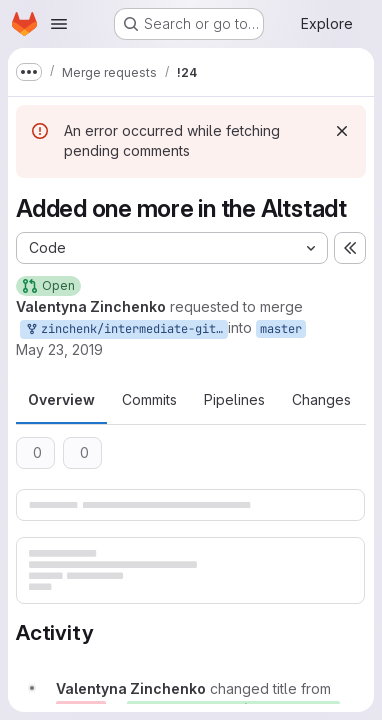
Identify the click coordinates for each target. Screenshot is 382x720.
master (281, 329)
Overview (61, 399)
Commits (149, 399)
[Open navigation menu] (59, 24)
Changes (321, 399)
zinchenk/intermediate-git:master (126, 329)
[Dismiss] (342, 131)
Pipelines (234, 399)
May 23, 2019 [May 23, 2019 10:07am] (59, 349)
